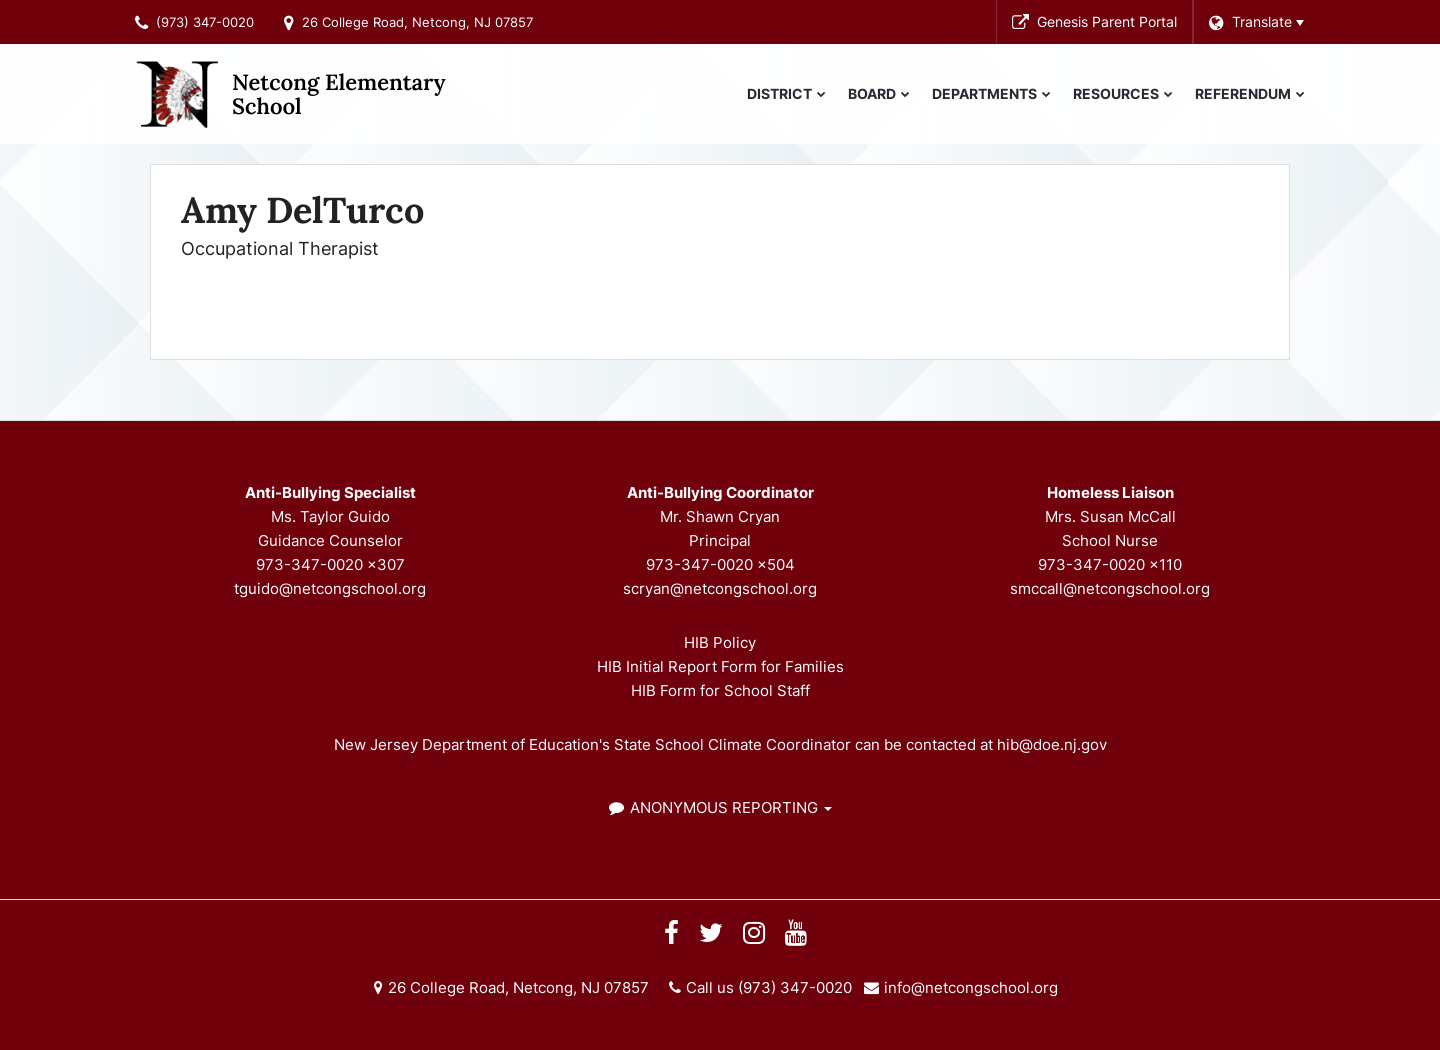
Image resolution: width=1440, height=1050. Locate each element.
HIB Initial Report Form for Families (720, 666)
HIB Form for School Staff (720, 690)
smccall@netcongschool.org (1110, 588)
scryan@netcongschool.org (720, 588)
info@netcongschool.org (971, 987)
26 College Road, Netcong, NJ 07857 (417, 22)
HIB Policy (720, 642)
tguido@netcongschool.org (330, 588)
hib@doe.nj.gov (1052, 744)
